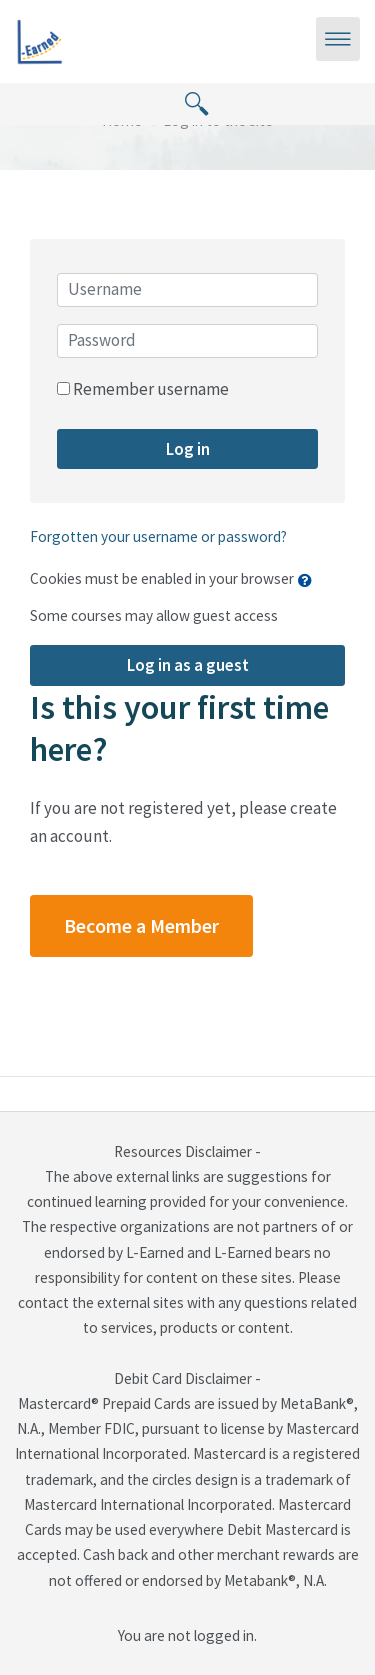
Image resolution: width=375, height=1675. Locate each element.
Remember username (151, 389)
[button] (309, 580)
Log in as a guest (188, 665)
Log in (188, 449)
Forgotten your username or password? (158, 536)
